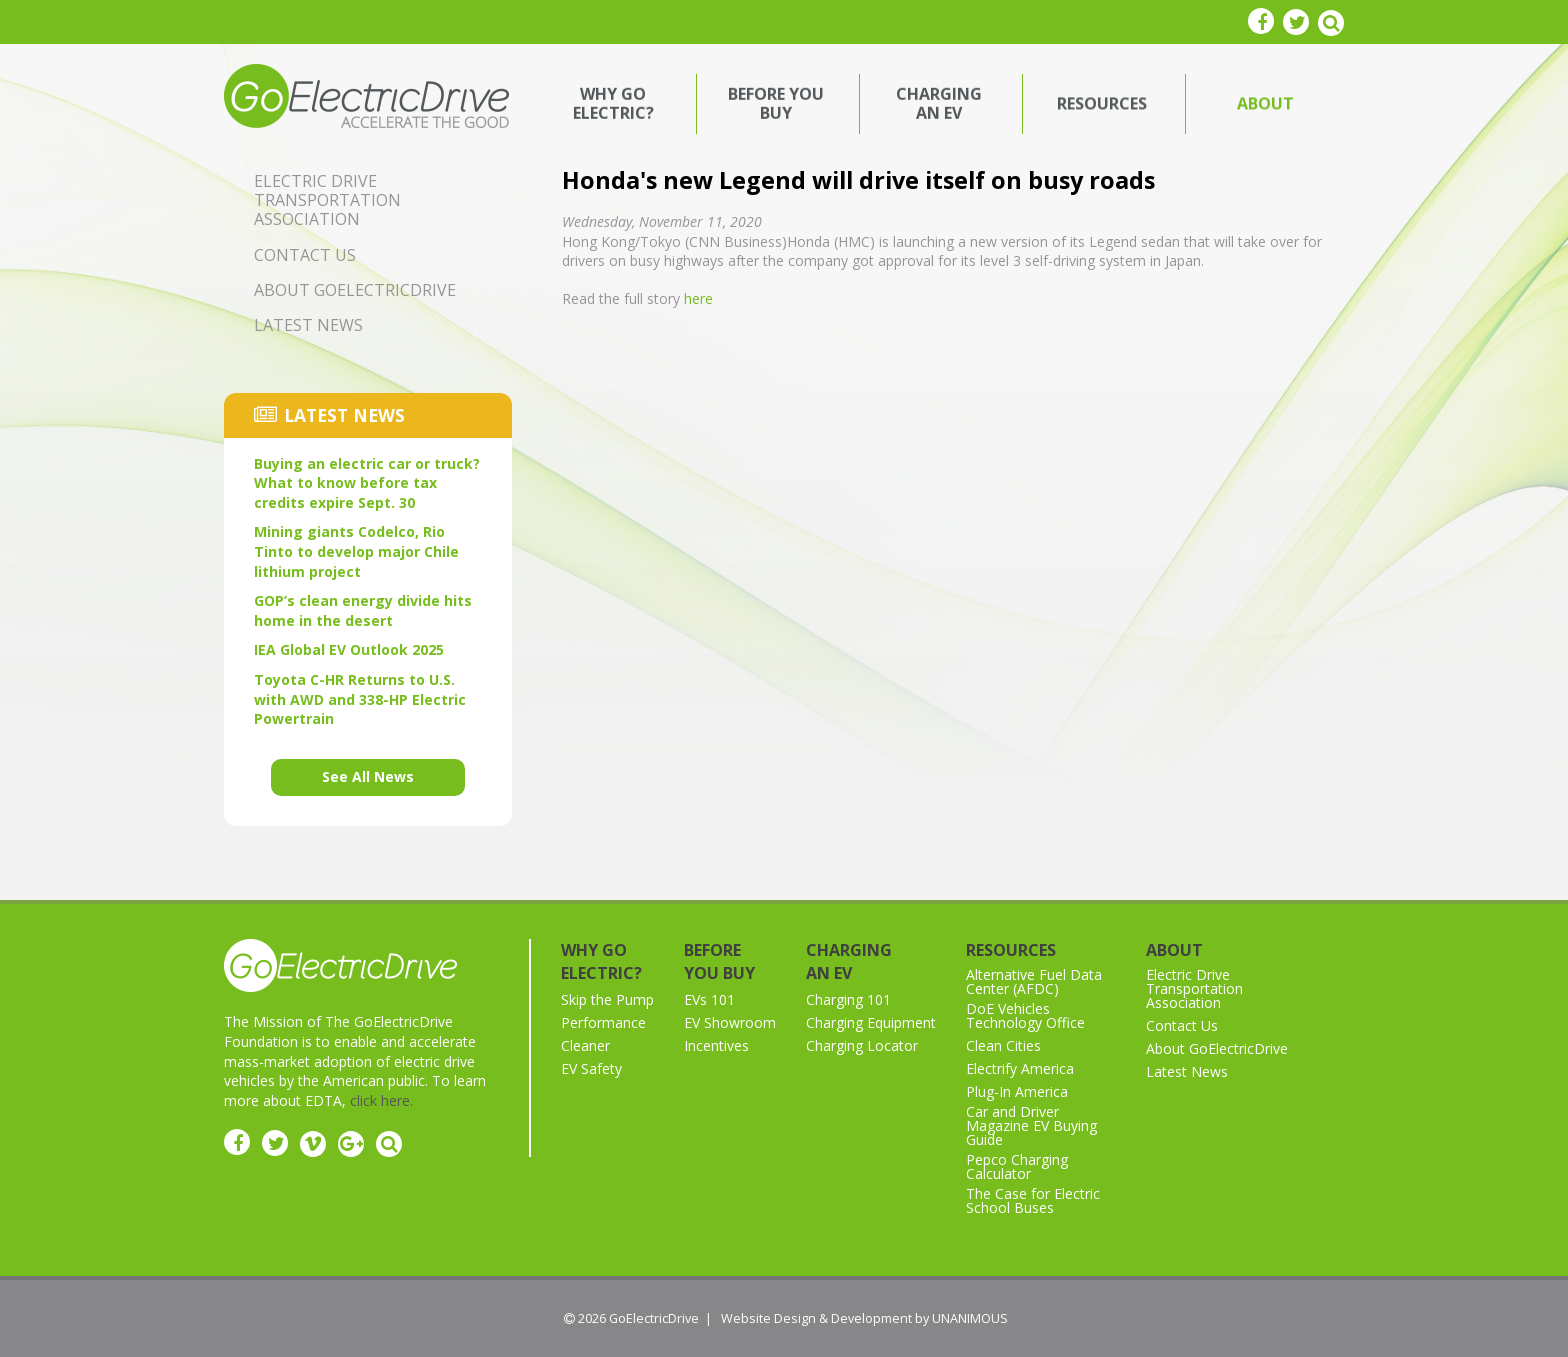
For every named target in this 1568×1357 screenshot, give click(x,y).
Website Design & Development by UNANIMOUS (864, 1318)
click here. (381, 1100)
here (698, 298)
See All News (368, 776)
